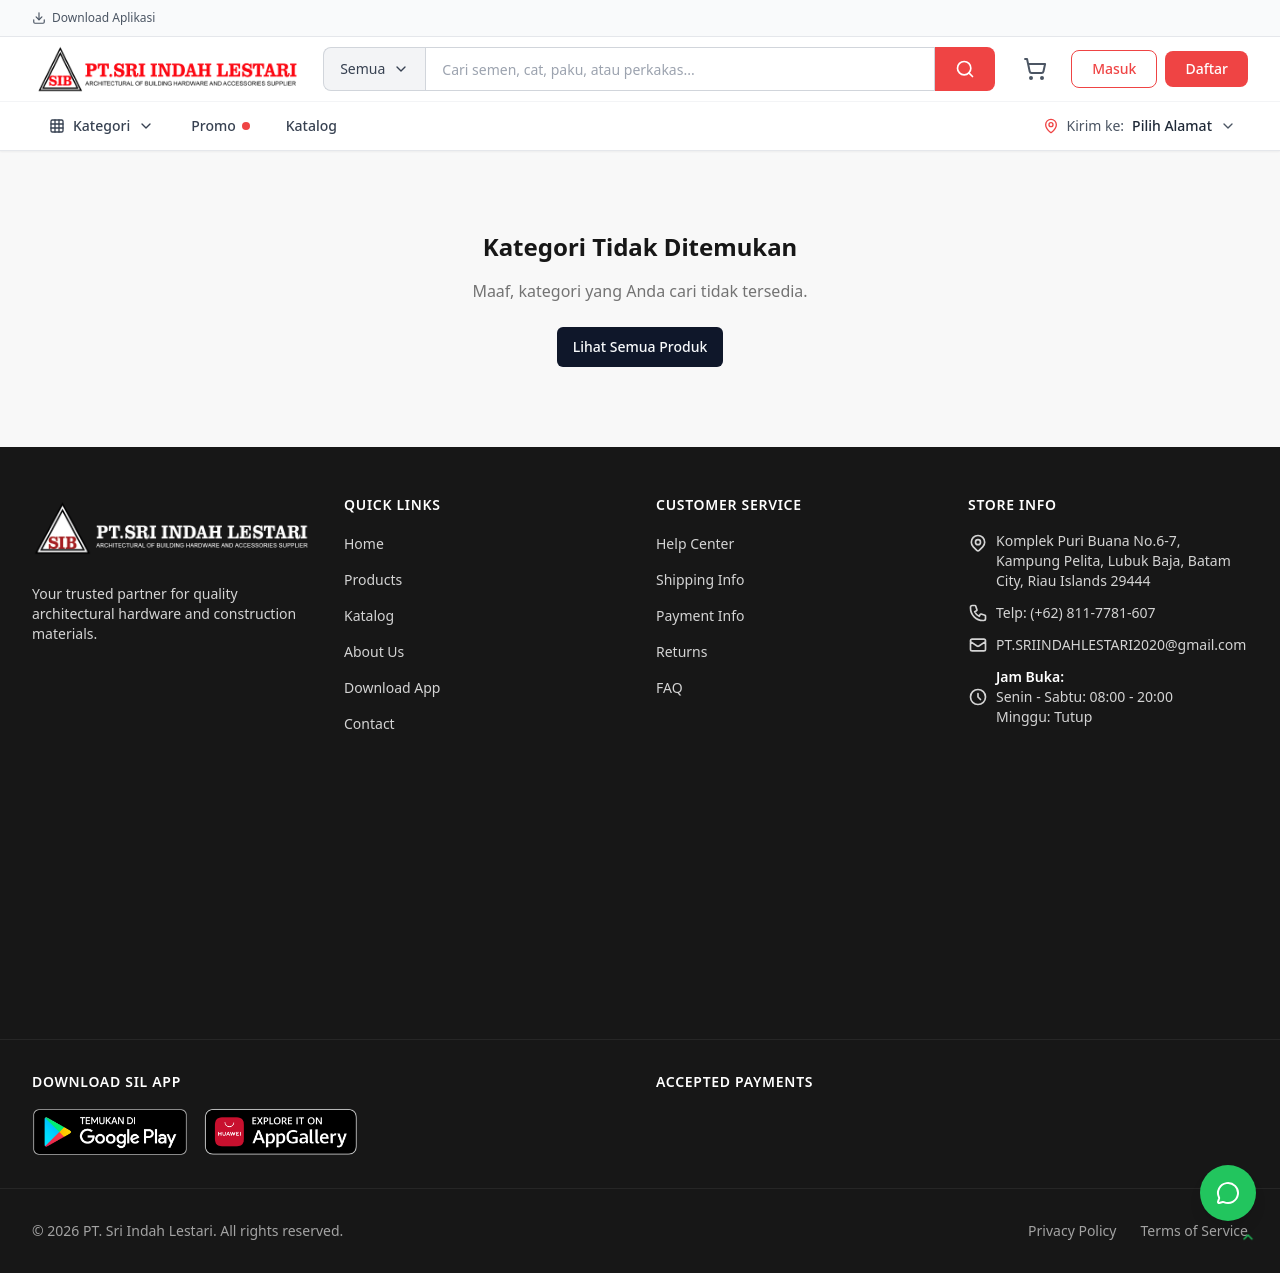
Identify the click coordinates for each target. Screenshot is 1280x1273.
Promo (220, 125)
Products (373, 579)
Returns (681, 651)
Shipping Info (700, 579)
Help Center (695, 543)
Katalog (311, 125)
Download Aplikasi (93, 18)
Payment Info (700, 615)
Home (364, 543)
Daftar (1206, 68)
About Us (374, 651)
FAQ (669, 687)
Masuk (1114, 68)
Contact (369, 723)
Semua (374, 68)
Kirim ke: (1139, 126)
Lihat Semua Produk (640, 346)
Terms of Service (1194, 1230)
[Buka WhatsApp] (1228, 1193)
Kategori (101, 125)
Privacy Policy (1072, 1230)
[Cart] (1035, 69)
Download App (392, 687)
